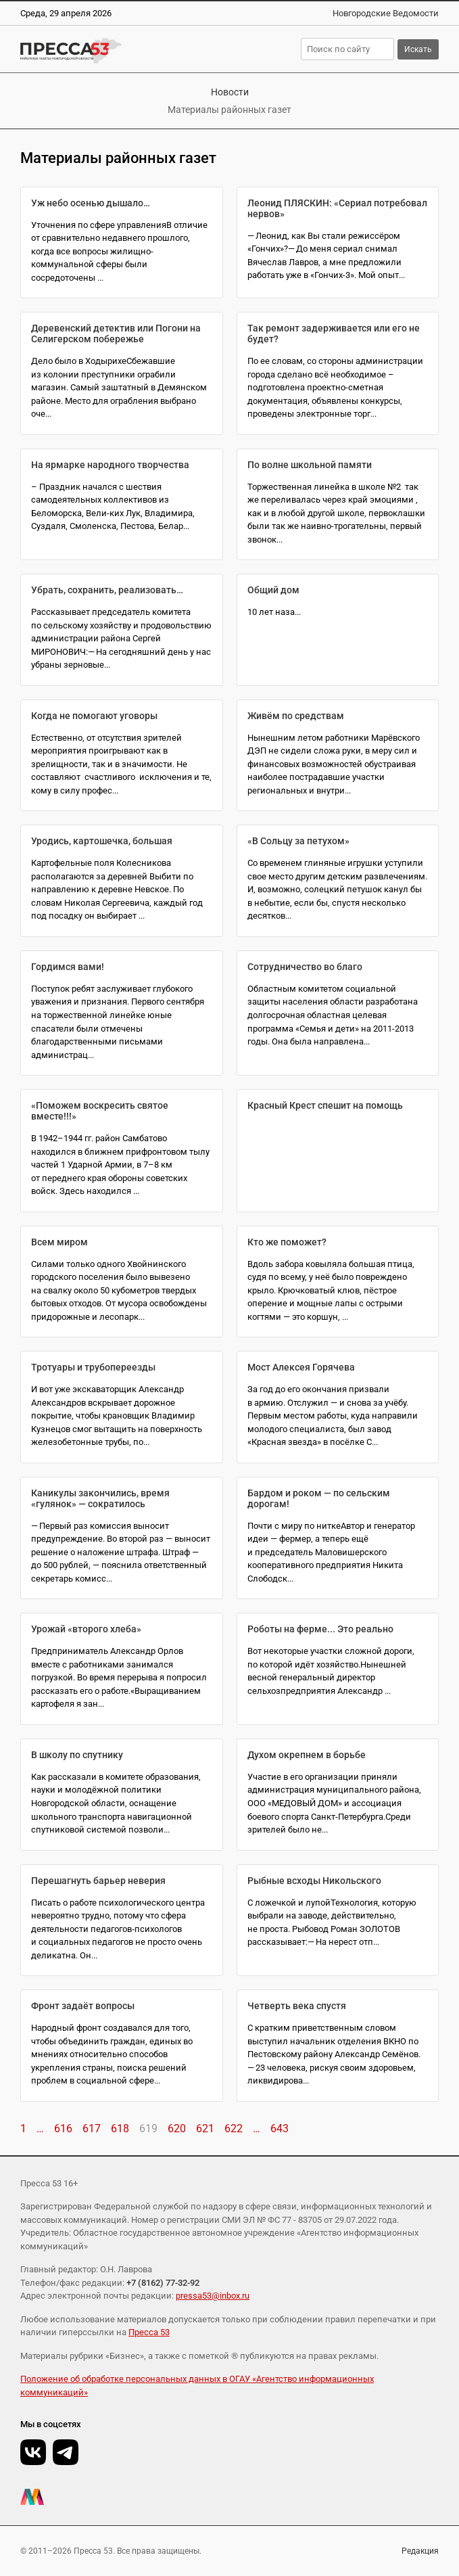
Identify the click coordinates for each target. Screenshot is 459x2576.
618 (120, 2128)
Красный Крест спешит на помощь (325, 1105)
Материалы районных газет (229, 109)
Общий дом (273, 589)
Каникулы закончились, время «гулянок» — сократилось (100, 1498)
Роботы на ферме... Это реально (320, 1629)
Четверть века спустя (296, 2005)
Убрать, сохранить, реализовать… (107, 589)
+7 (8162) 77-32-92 (162, 2283)
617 (91, 2128)
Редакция (420, 2551)
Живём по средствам (295, 715)
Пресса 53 (149, 2332)
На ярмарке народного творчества (110, 464)
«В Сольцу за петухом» (298, 840)
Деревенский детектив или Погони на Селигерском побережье (116, 333)
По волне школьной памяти (309, 464)
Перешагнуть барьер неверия (98, 1880)
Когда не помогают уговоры (94, 715)
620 (177, 2128)
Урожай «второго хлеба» (86, 1629)
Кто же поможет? (287, 1242)
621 (205, 2128)
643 (279, 2128)
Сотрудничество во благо (304, 966)
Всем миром (59, 1242)
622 (233, 2128)
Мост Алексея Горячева (301, 1367)
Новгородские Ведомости (386, 13)
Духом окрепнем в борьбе (306, 1754)
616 (63, 2128)
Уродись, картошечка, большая (101, 840)
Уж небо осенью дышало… (90, 203)
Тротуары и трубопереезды (93, 1367)
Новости (230, 92)
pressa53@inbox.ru (212, 2296)
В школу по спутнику (77, 1754)
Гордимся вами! (67, 966)
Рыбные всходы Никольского (314, 1880)
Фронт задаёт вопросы (83, 2005)
